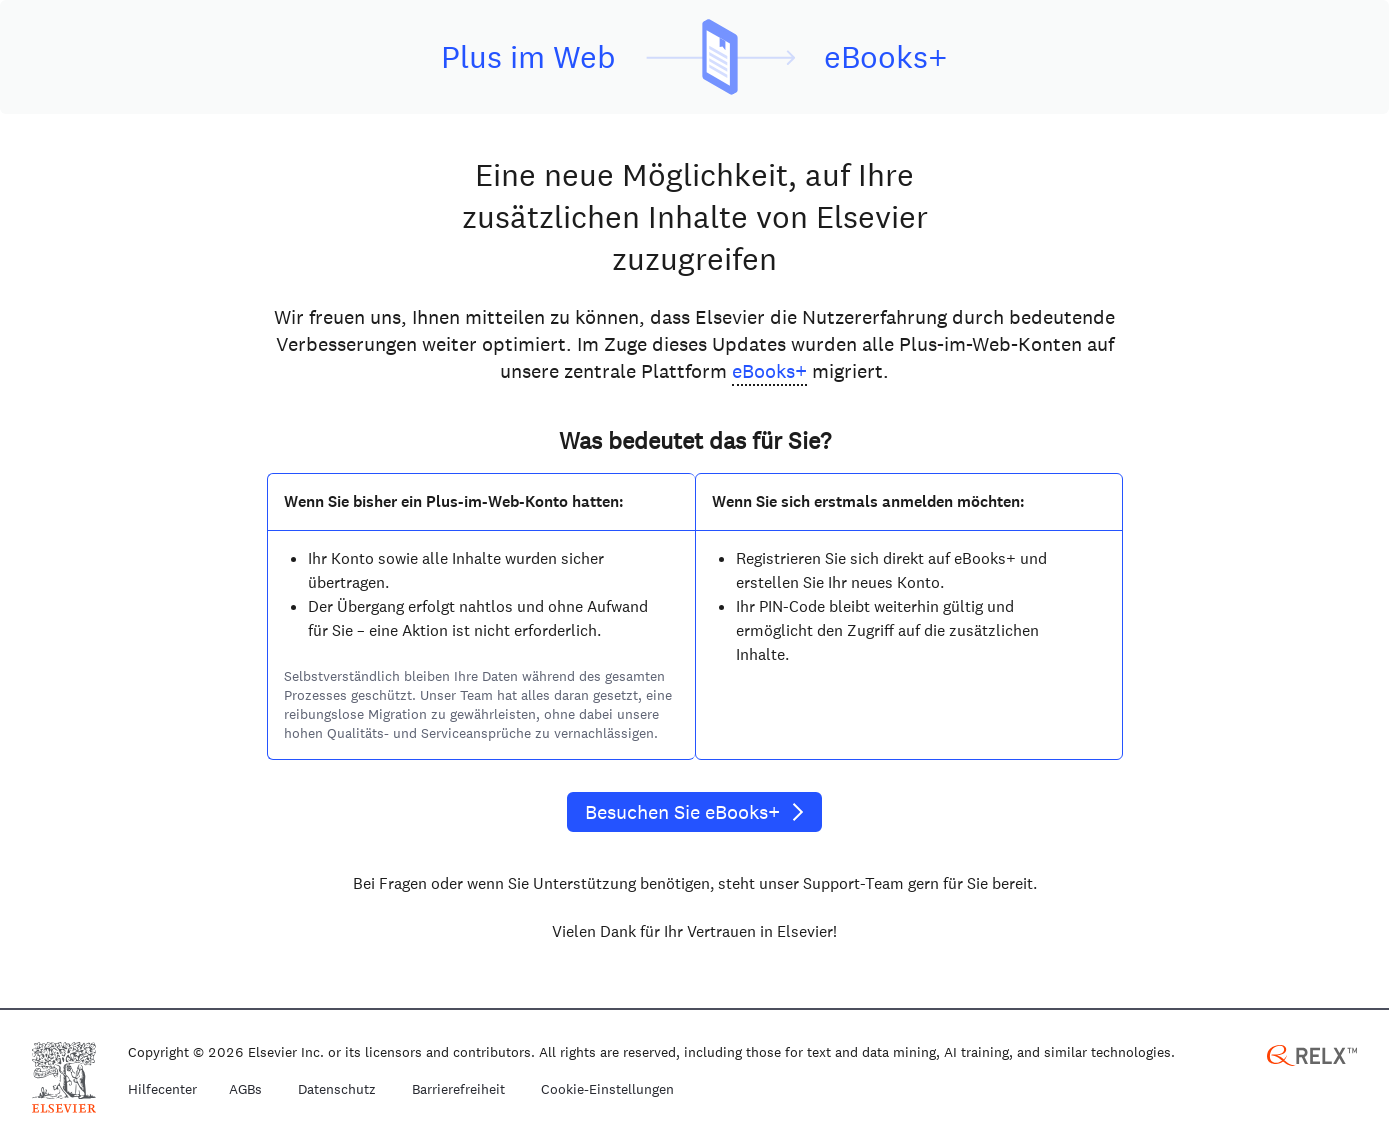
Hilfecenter (162, 1090)
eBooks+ (769, 371)
